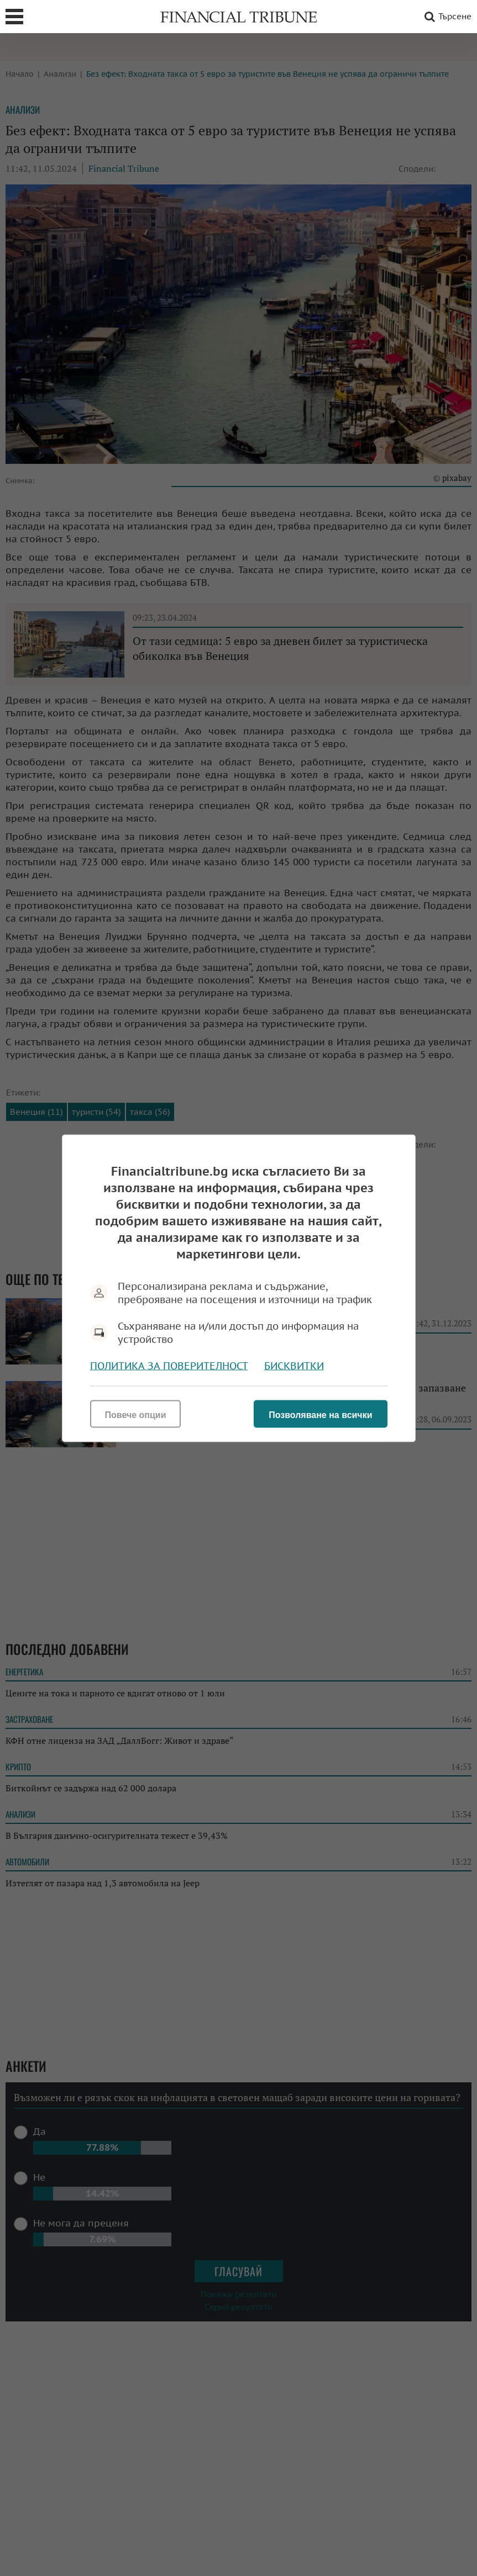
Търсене (446, 16)
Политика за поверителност (169, 1365)
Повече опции (135, 1414)
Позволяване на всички (320, 1414)
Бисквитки (294, 1365)
